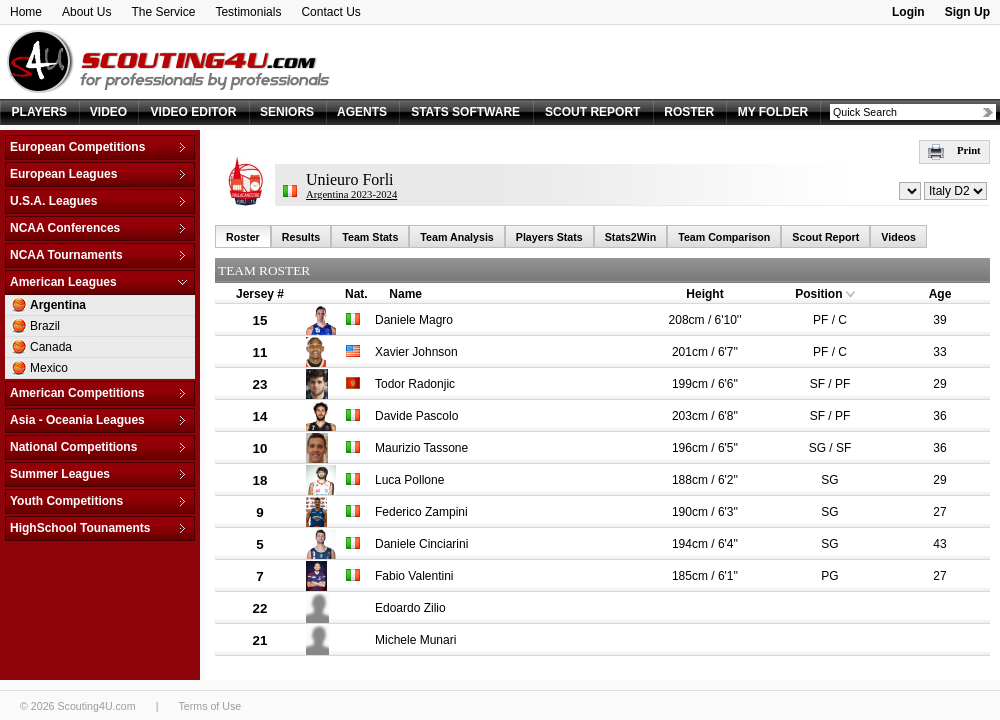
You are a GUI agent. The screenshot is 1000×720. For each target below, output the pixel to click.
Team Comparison (724, 237)
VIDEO (108, 112)
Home (26, 12)
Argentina (58, 305)
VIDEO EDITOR (194, 112)
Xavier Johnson (416, 352)
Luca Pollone (409, 480)
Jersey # (260, 294)
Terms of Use (209, 706)
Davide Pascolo (416, 416)
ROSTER (689, 112)
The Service (163, 12)
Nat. (356, 294)
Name (405, 294)
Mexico (49, 368)
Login (908, 12)
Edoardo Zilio (410, 608)
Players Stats (549, 237)
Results (301, 237)
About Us (86, 12)
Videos (898, 237)
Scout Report (825, 237)
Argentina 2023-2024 (351, 194)
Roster (243, 237)
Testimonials (248, 12)
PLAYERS (40, 112)
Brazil (45, 326)
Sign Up (967, 12)
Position (818, 294)
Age (940, 294)
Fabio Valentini (414, 576)
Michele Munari (415, 640)
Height (704, 294)
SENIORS (287, 112)
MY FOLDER (773, 112)
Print (954, 150)
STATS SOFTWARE (465, 112)
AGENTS (362, 112)
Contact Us (330, 12)
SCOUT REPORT (592, 112)
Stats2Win (630, 237)
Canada (51, 347)
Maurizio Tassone (421, 448)
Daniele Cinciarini (421, 544)
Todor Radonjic (415, 384)
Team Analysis (456, 237)
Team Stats (370, 237)
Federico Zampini (421, 512)
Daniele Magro (414, 320)
